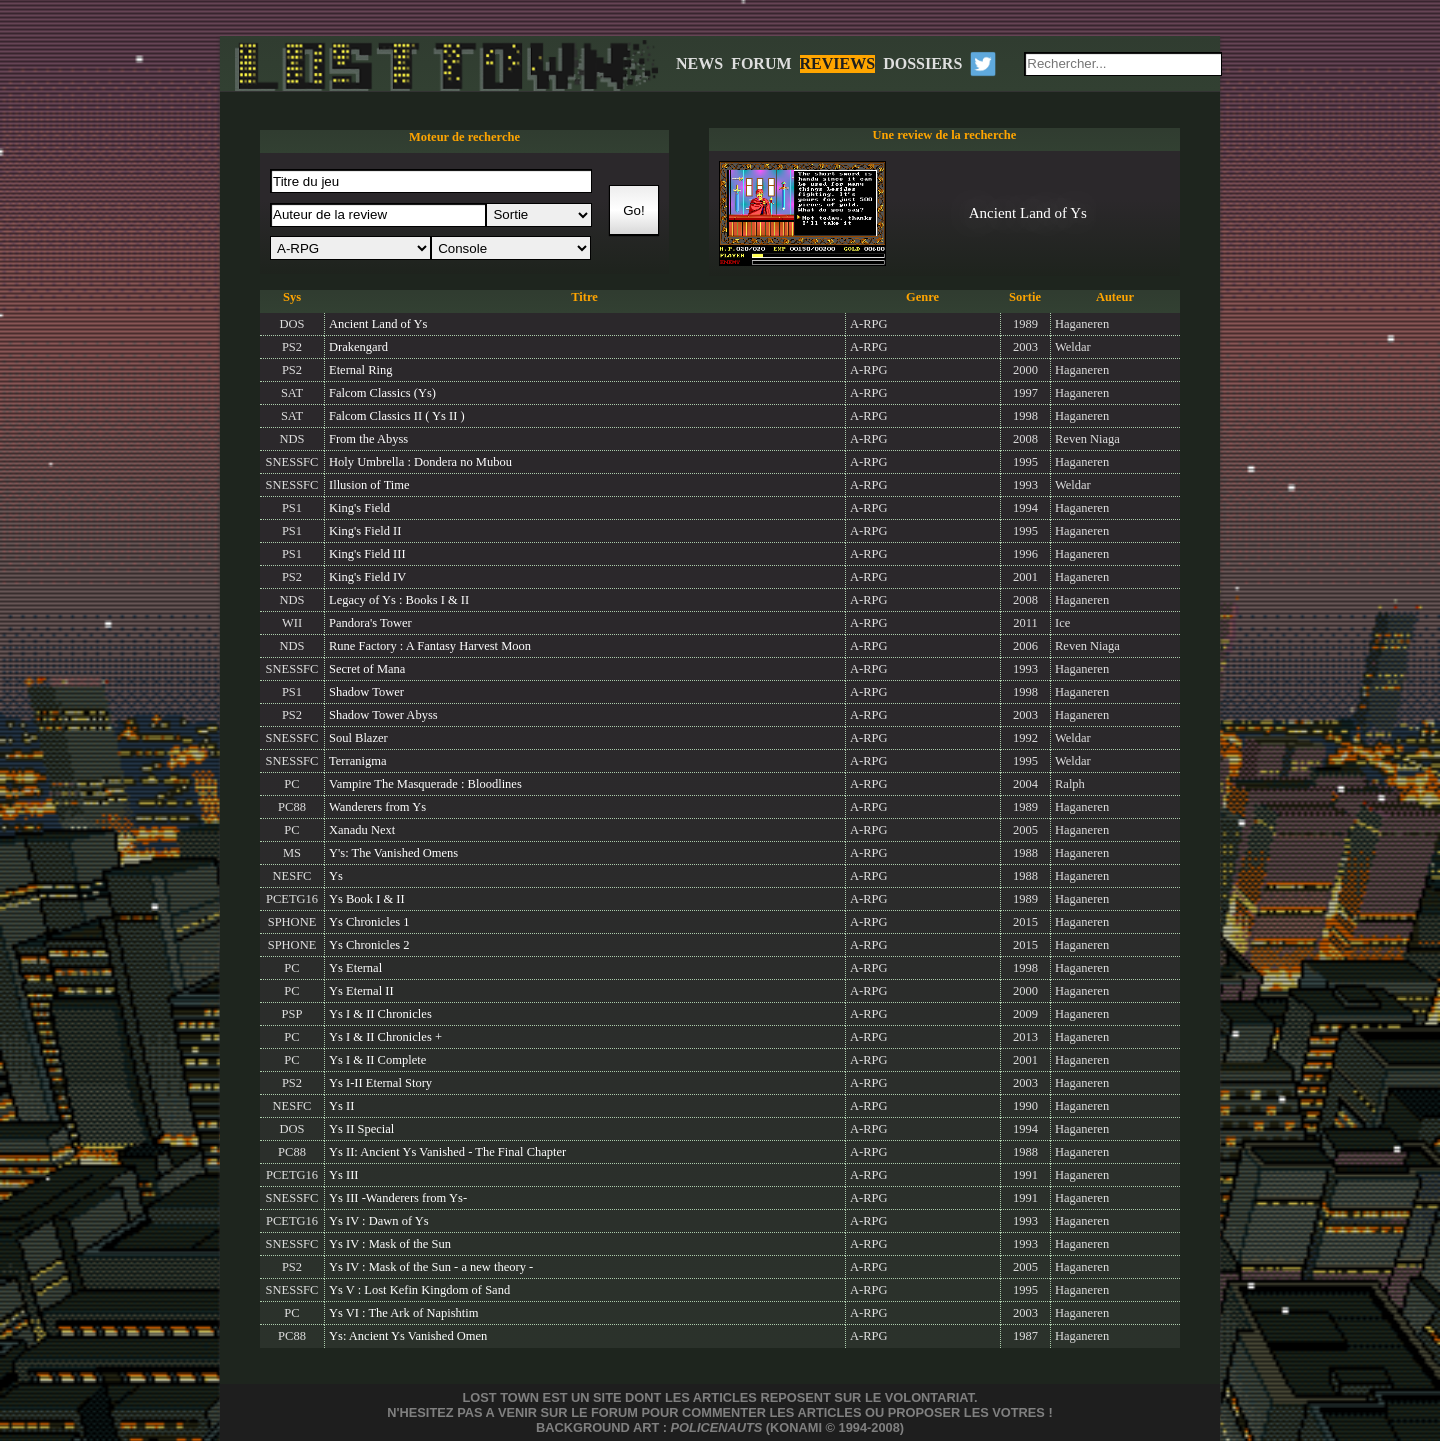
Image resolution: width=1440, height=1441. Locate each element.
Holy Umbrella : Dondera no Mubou (420, 462)
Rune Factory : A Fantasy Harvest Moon (430, 646)
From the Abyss (368, 439)
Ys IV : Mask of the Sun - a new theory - (431, 1267)
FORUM (761, 63)
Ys (336, 876)
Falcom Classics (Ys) (382, 393)
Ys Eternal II (361, 991)
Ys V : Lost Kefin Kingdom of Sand (419, 1290)
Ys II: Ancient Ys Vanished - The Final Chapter (447, 1152)
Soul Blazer (358, 738)
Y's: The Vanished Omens (393, 853)
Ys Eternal (355, 968)
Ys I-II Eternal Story (380, 1083)
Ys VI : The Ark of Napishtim (404, 1313)
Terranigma (357, 761)
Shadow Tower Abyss (383, 715)
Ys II (341, 1106)
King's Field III (367, 554)
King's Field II (365, 531)
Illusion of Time (369, 485)
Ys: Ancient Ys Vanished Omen (408, 1336)
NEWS (699, 63)
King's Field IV (367, 577)
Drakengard (358, 347)
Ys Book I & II (367, 899)
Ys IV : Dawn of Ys (379, 1221)
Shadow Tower (366, 692)
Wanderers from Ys (377, 807)
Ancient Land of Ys (378, 324)
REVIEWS (838, 63)
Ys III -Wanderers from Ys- (398, 1198)
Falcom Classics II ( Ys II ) (397, 416)
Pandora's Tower (370, 623)
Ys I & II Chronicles (380, 1014)
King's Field (359, 508)
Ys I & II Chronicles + (385, 1037)
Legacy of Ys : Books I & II (399, 600)
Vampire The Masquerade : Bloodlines (425, 784)
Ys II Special (361, 1129)
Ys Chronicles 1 (369, 922)
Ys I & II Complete (377, 1060)
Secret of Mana (367, 669)
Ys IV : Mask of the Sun (390, 1244)
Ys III (344, 1175)
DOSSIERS (922, 63)
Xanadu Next (362, 830)
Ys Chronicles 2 (369, 945)
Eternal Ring (361, 370)
